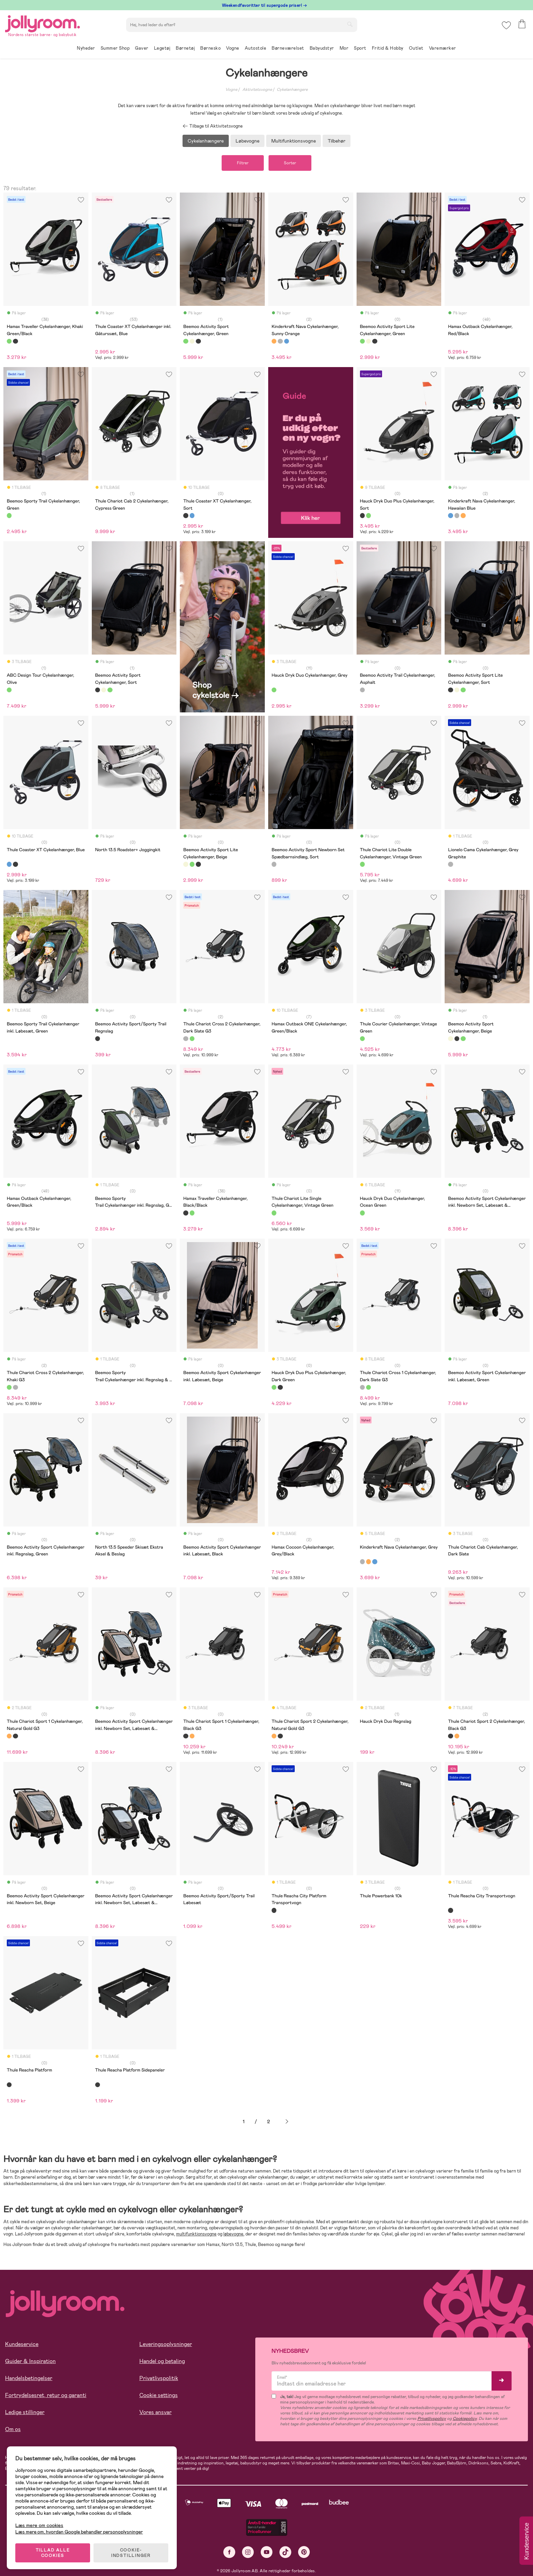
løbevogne (233, 2234)
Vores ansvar (155, 2412)
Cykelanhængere (292, 89)
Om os (13, 2429)
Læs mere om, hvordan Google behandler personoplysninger (79, 2532)
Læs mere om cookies (39, 2525)
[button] (506, 25)
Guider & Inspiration (30, 2361)
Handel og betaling (162, 2361)
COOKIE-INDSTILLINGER (131, 2552)
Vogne (231, 89)
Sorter (290, 163)
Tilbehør (336, 141)
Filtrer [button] (242, 163)
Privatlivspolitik (158, 2378)
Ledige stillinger (25, 2412)
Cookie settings (158, 2395)
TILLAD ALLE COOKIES (53, 2552)
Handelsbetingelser (28, 2378)
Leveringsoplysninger (165, 2344)
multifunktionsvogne (196, 2234)
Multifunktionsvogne (293, 141)
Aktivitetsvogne (257, 89)
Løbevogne (247, 141)
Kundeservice (21, 2344)
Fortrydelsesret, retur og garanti (45, 2395)
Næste (287, 2121)
